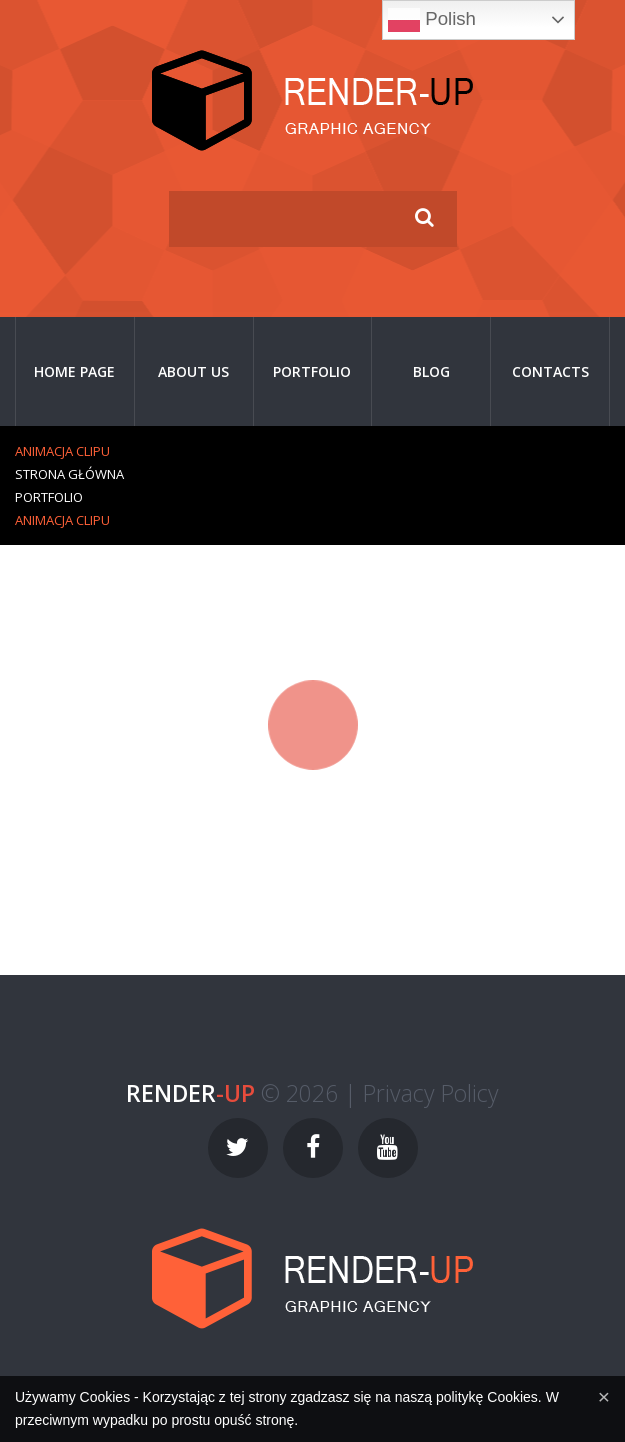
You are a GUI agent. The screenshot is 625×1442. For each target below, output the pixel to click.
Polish (432, 20)
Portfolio (312, 371)
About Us (193, 371)
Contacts (550, 371)
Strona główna (69, 474)
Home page (74, 371)
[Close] (604, 1396)
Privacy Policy (431, 1093)
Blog (431, 371)
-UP (190, 1093)
